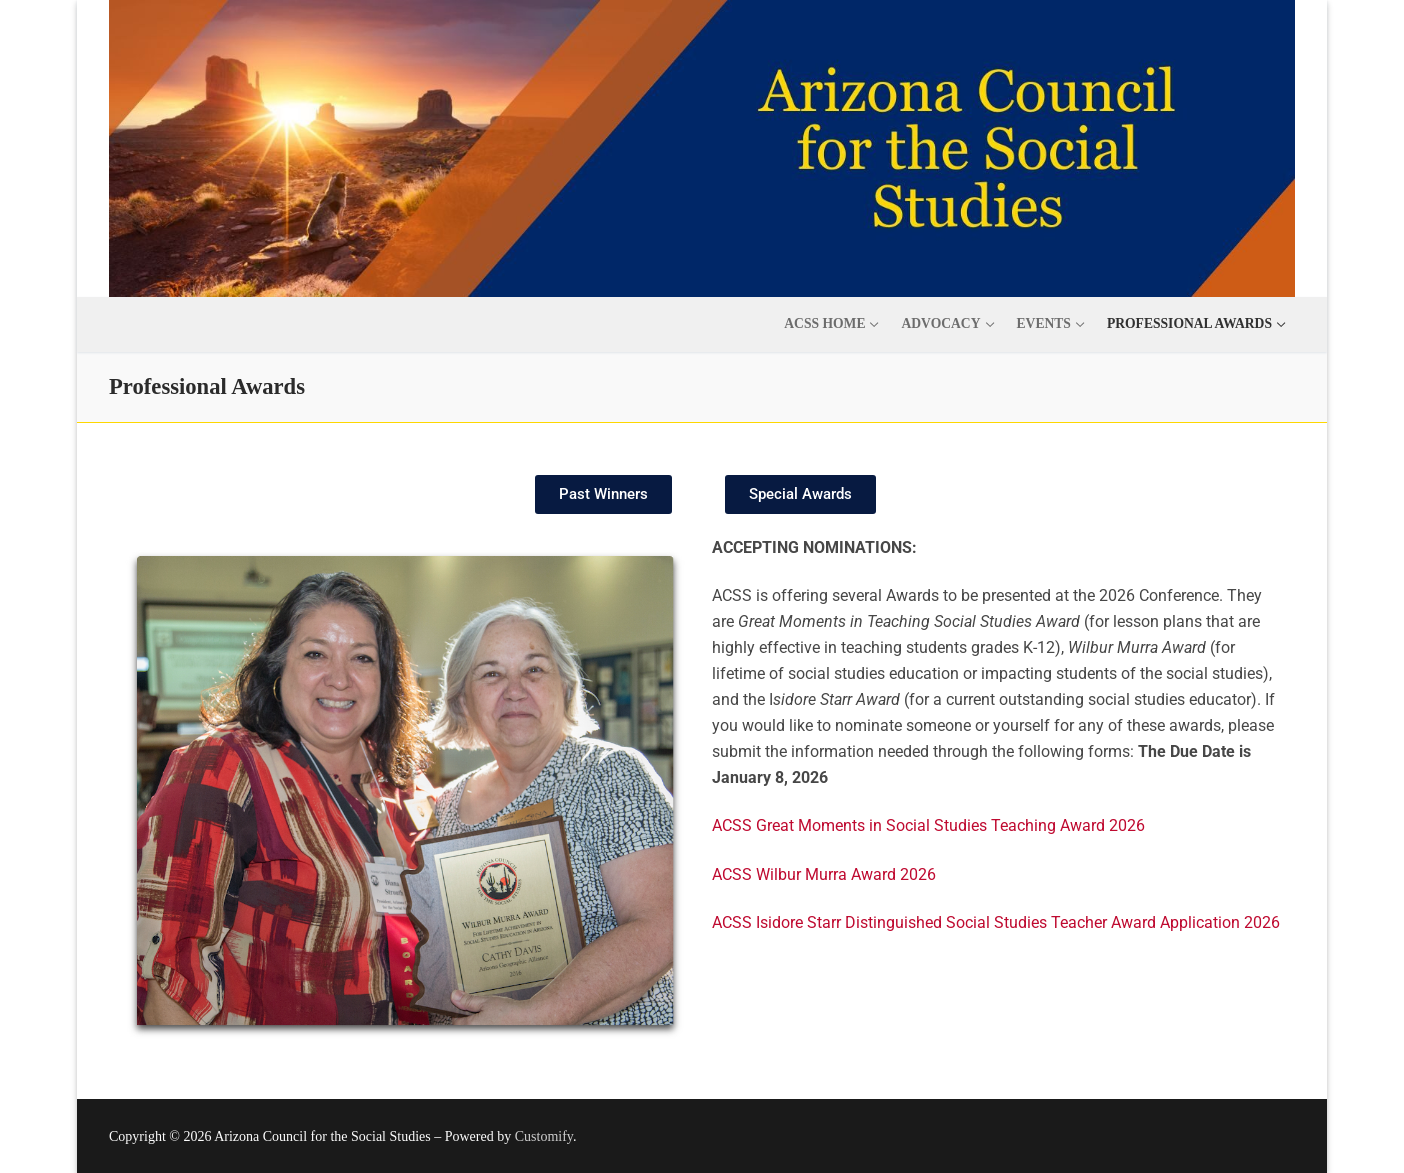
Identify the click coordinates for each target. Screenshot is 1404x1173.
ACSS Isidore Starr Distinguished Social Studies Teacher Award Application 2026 (996, 922)
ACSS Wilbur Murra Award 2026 (824, 874)
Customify (544, 1136)
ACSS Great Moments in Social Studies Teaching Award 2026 (928, 825)
